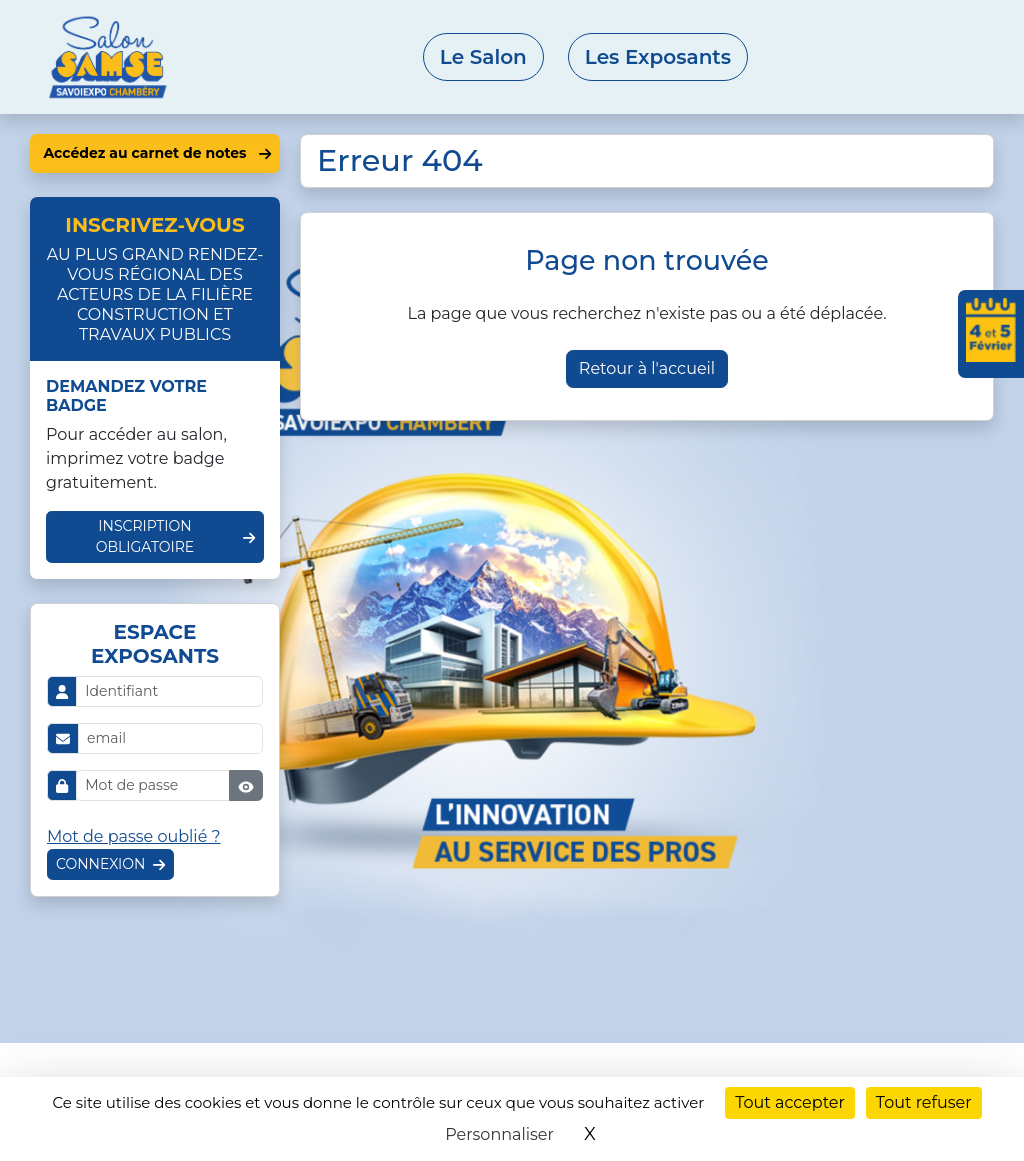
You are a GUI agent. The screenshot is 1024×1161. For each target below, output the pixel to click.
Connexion (100, 864)
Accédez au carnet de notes (144, 153)
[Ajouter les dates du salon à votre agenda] (991, 334)
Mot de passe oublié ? (134, 836)
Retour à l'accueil (647, 368)
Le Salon (483, 57)
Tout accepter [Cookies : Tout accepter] (790, 1102)
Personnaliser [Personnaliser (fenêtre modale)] (499, 1134)
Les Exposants (658, 57)
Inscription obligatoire (145, 536)
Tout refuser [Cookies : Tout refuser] (924, 1102)
